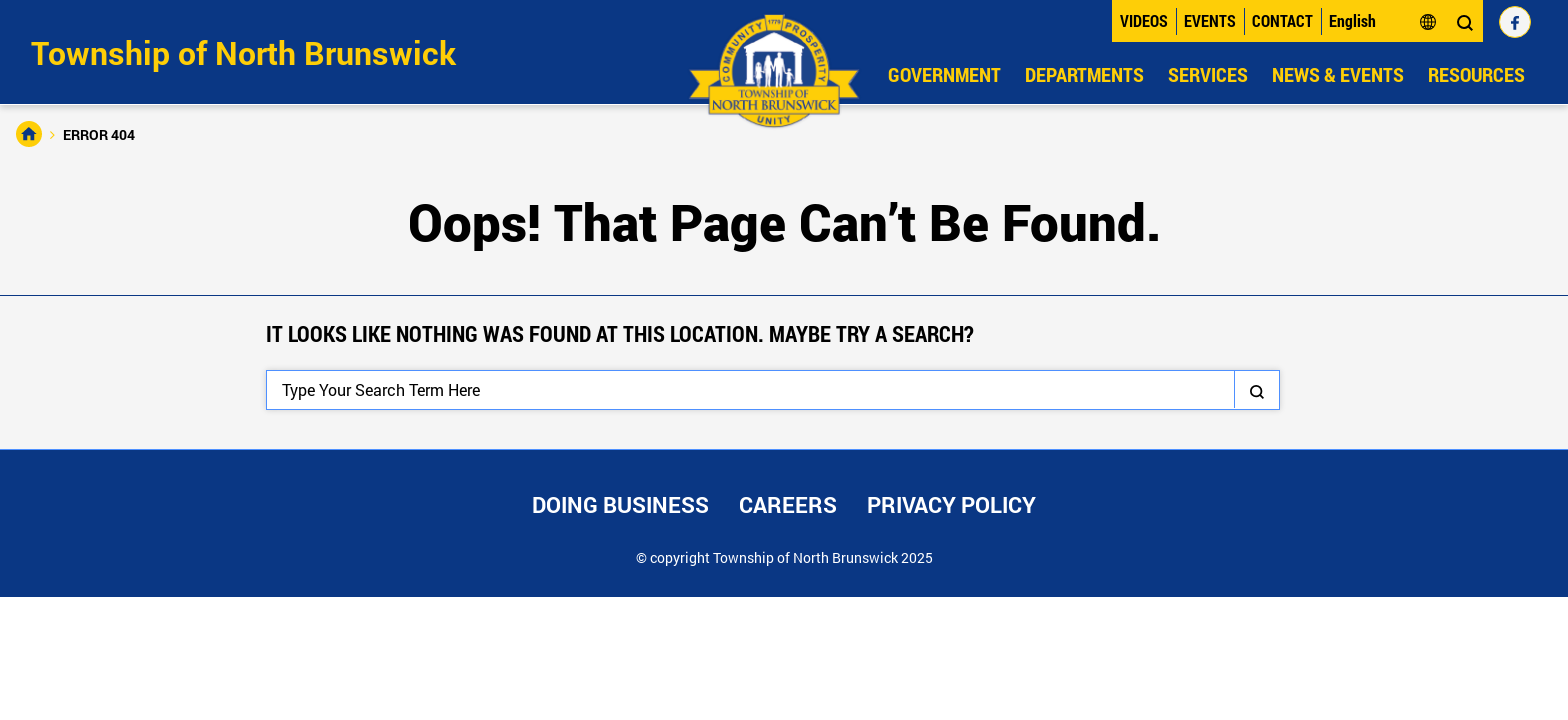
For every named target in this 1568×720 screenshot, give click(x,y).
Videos (1144, 20)
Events (1210, 20)
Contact (1282, 20)
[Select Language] (1383, 21)
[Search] (773, 390)
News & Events (1338, 74)
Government (944, 74)
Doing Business (620, 504)
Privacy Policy (951, 504)
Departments (1084, 74)
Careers (788, 504)
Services (1208, 74)
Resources (1476, 74)
